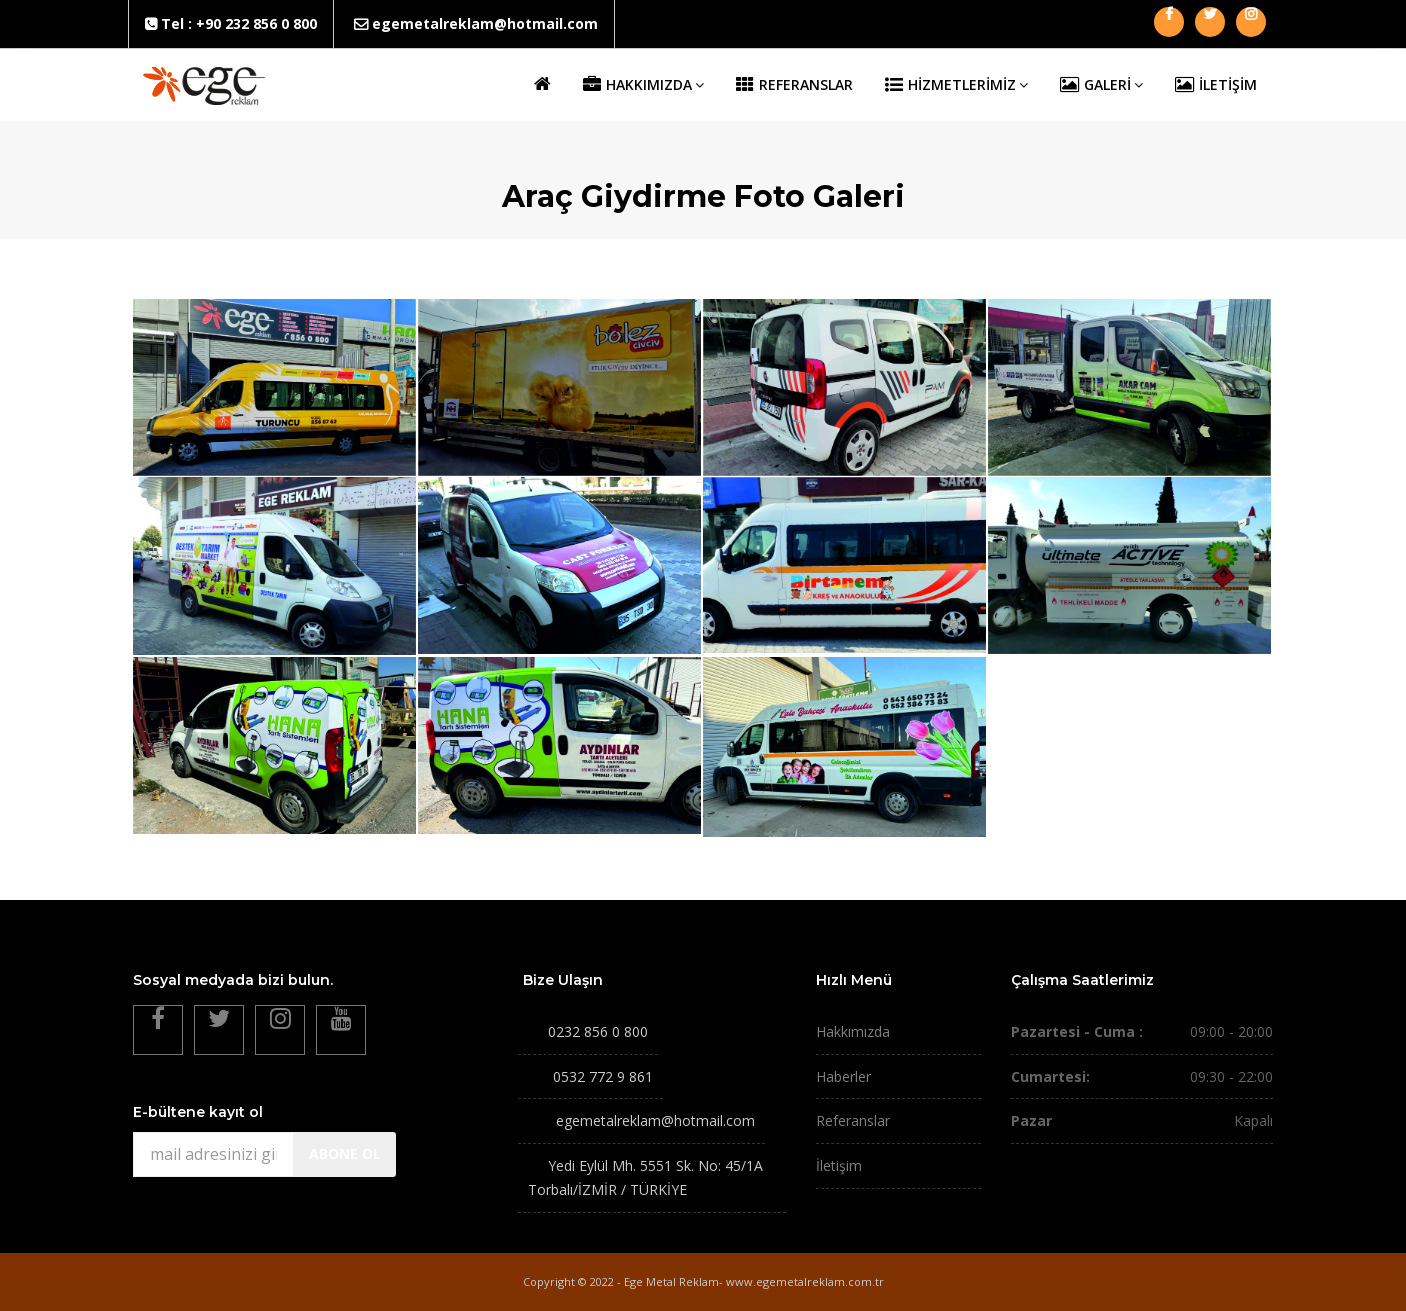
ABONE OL (345, 1153)
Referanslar (853, 1120)
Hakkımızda (853, 1031)
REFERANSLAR (794, 85)
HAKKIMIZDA (643, 85)
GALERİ (1101, 85)
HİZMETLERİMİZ (956, 85)
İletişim (839, 1165)
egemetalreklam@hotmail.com (485, 23)
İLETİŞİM (1216, 85)
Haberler (843, 1076)
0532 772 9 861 (603, 1076)
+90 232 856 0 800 (256, 23)
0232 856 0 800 (598, 1031)
